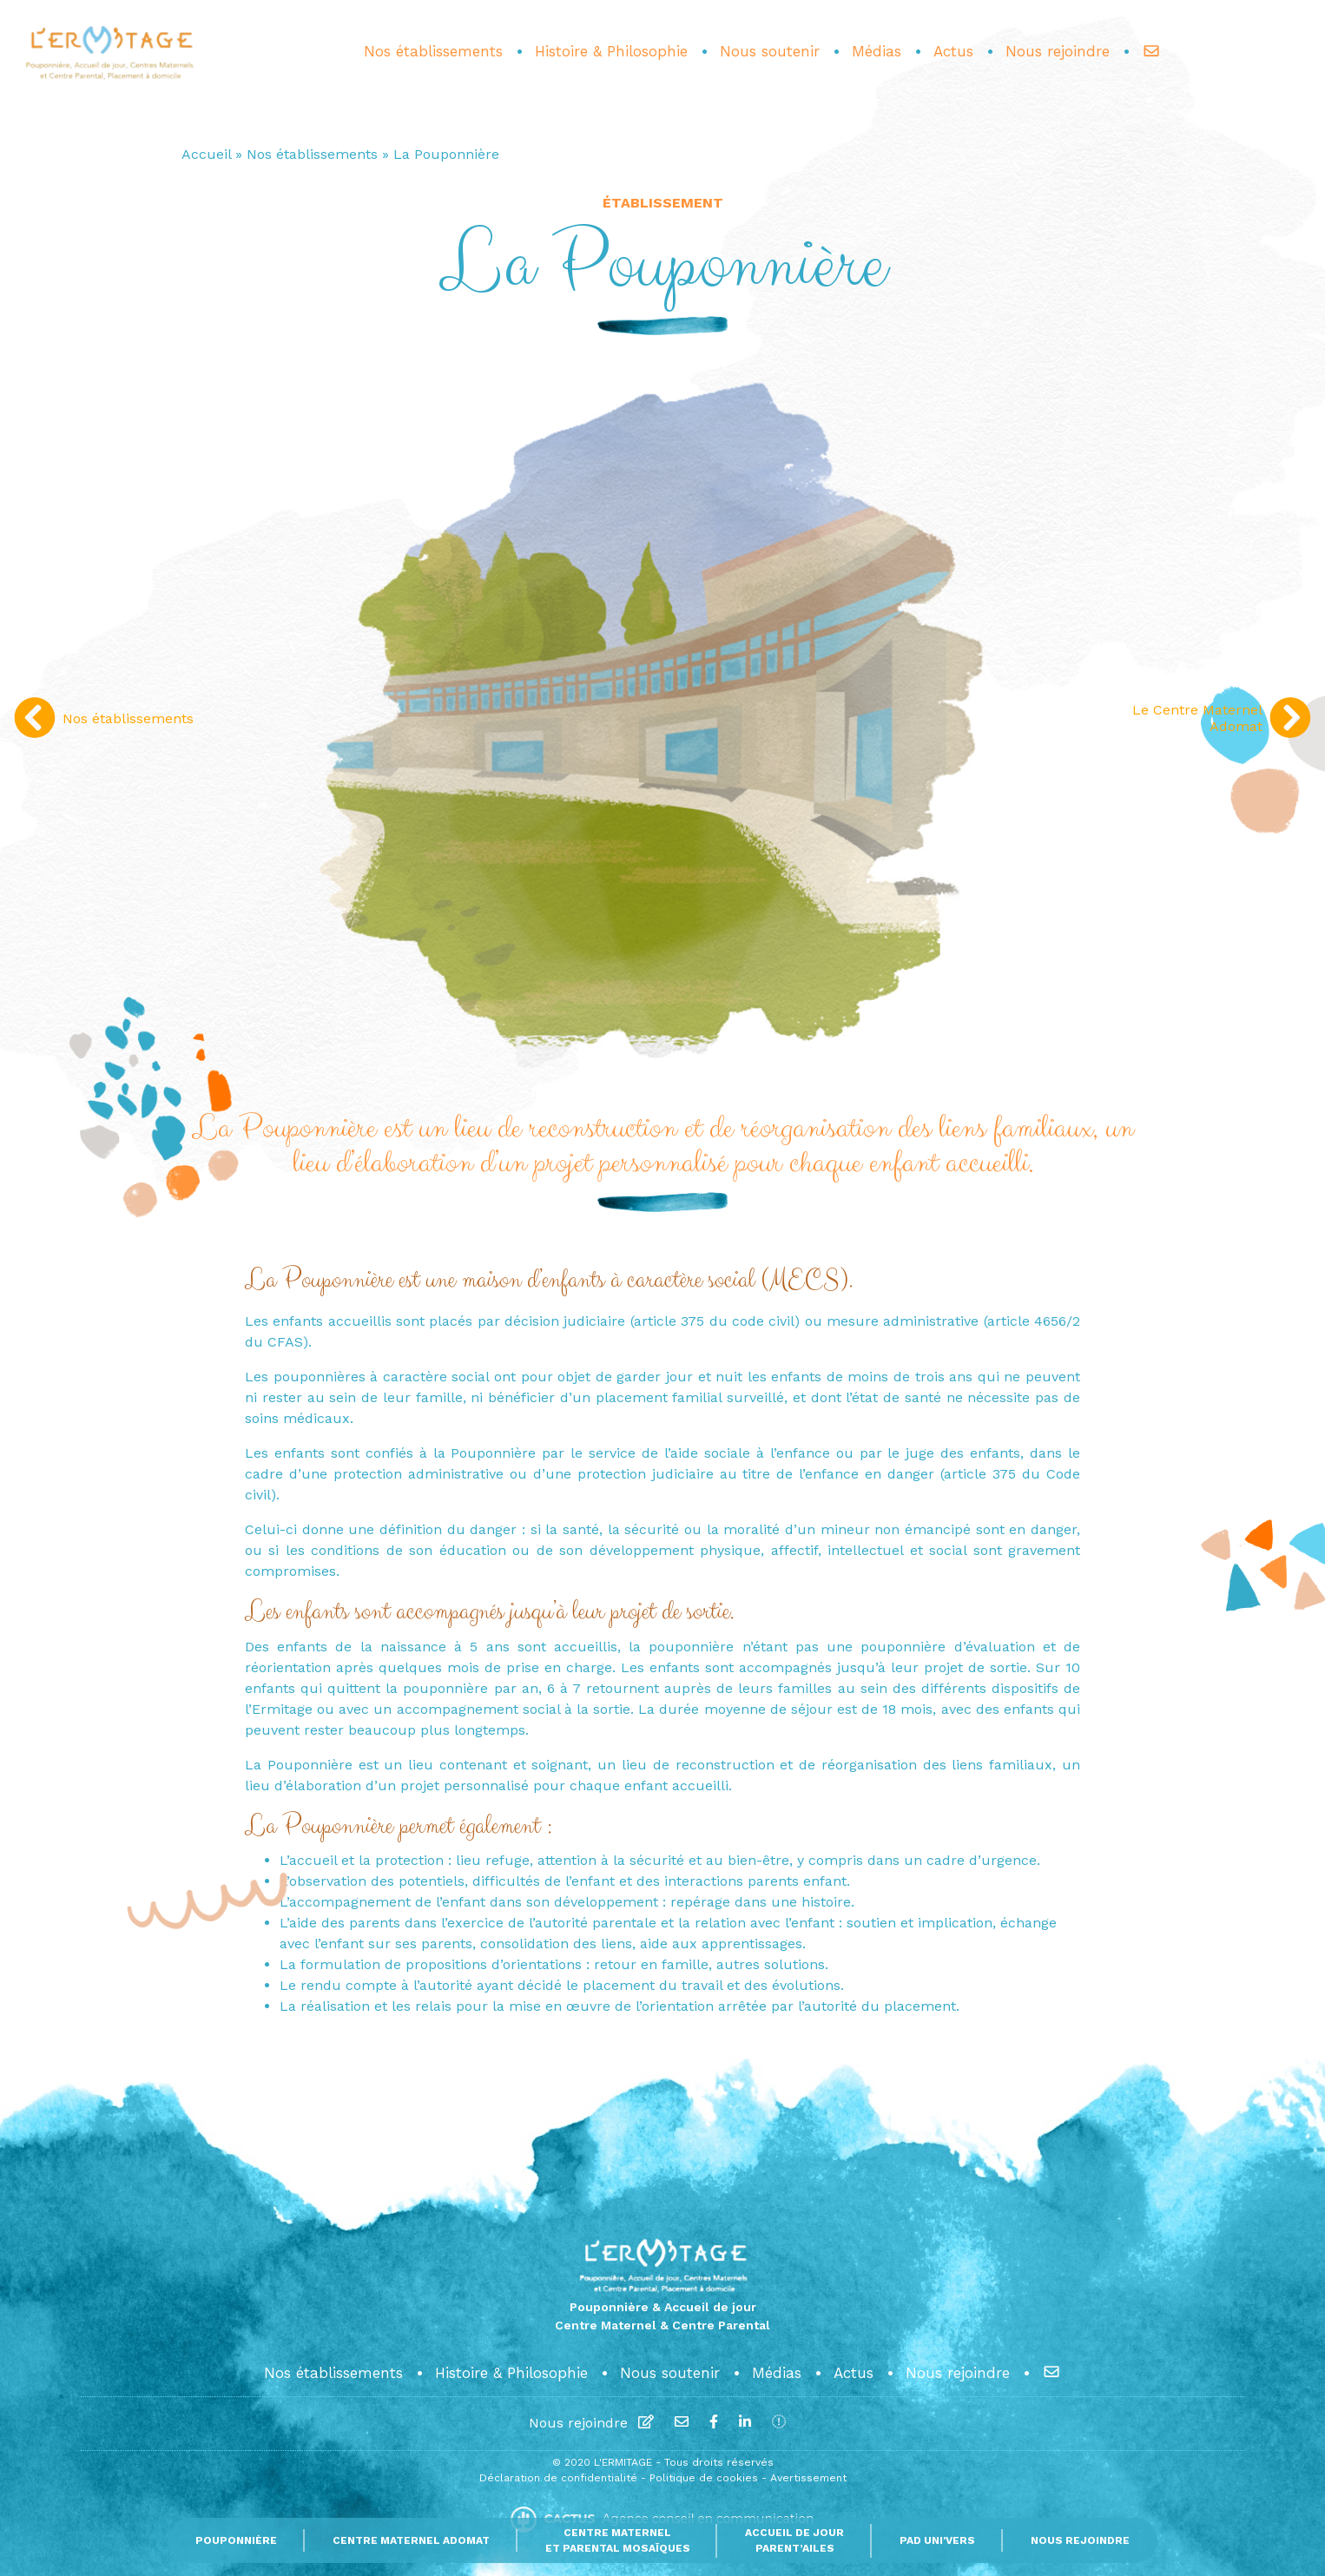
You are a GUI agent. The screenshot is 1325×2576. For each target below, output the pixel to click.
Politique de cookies (705, 2478)
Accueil (206, 154)
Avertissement (808, 2478)
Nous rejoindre (578, 2423)
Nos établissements (312, 154)
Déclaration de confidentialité (560, 2478)
